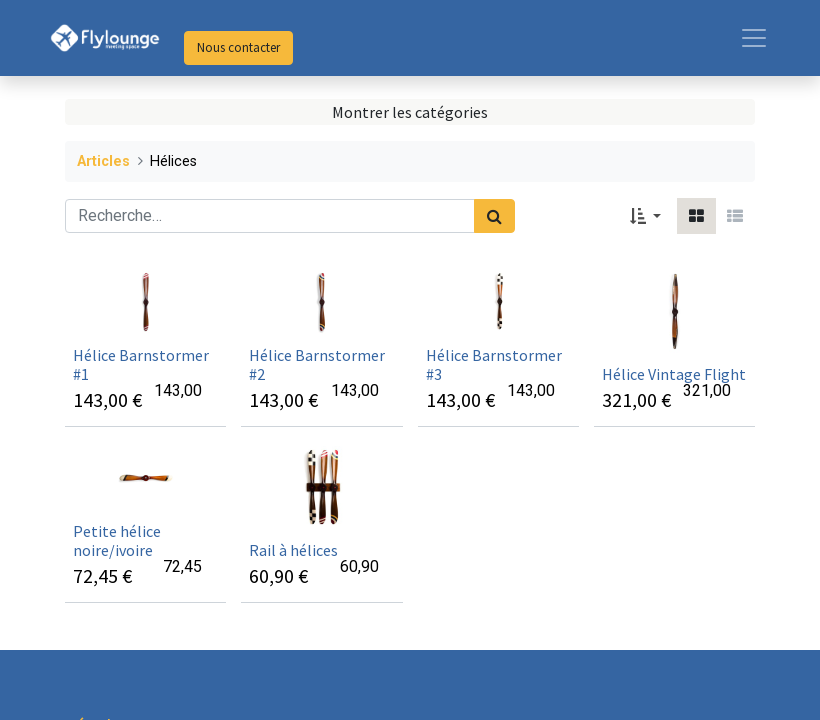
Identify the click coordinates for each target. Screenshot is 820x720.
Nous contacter (238, 47)
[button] (645, 216)
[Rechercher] (494, 216)
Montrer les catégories (410, 112)
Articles (103, 161)
